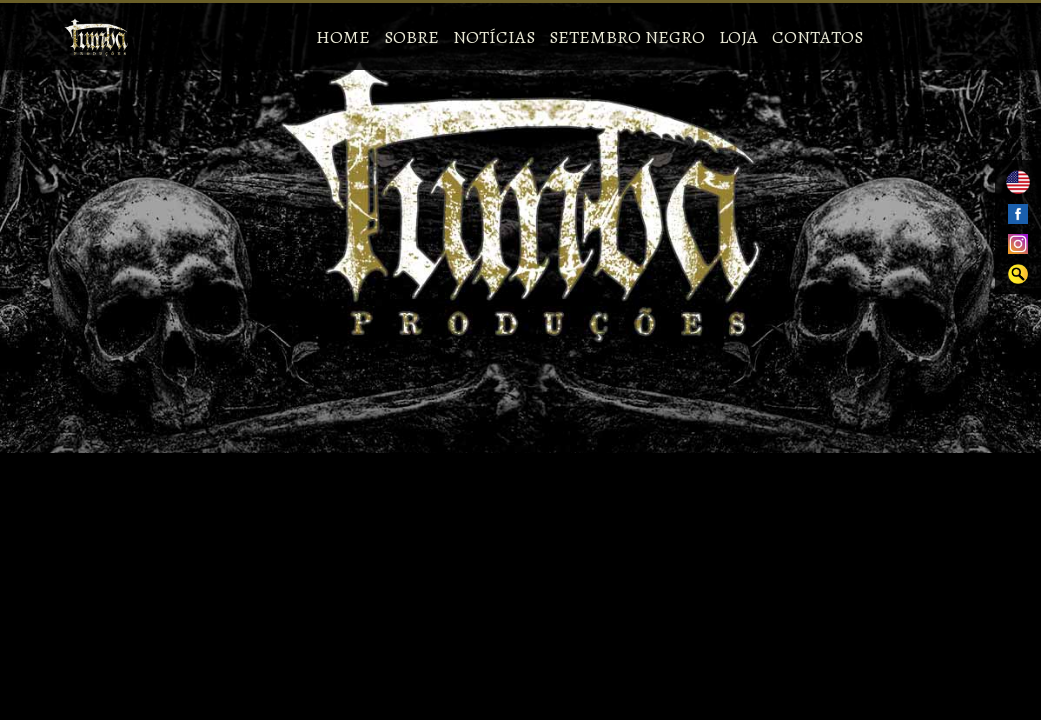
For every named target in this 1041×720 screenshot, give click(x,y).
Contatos (817, 37)
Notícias (494, 37)
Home (343, 37)
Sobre (411, 37)
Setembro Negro (627, 37)
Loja (738, 37)
